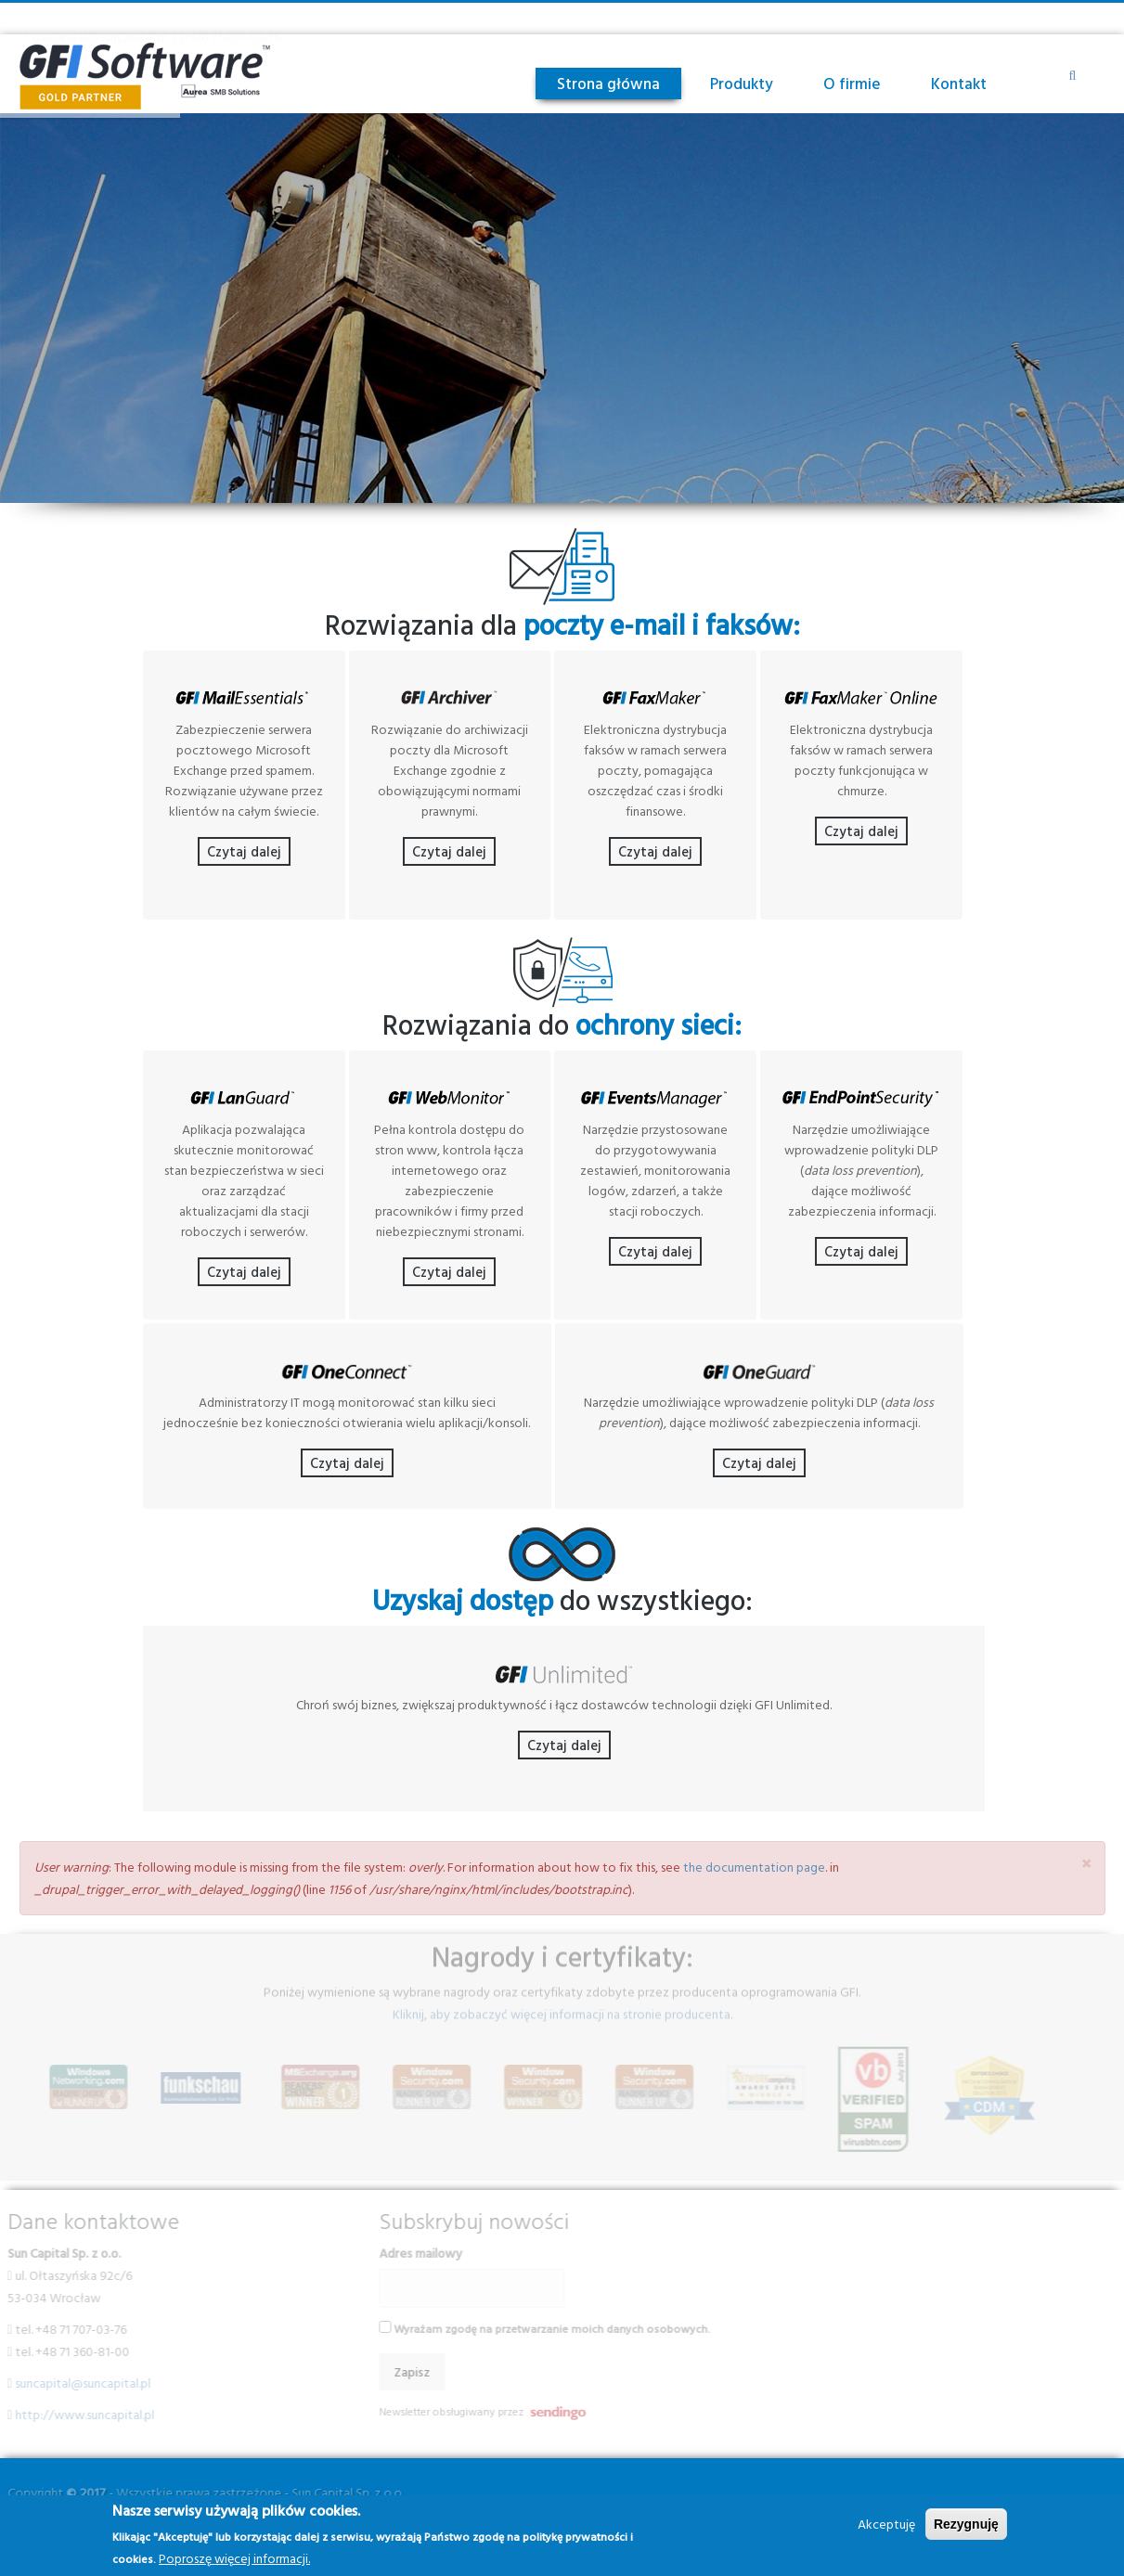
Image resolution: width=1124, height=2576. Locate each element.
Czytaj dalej (244, 868)
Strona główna (608, 83)
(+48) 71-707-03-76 (230, 18)
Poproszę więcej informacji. (234, 2558)
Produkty (741, 83)
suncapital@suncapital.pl (99, 18)
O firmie (852, 83)
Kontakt (959, 83)
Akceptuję (886, 2523)
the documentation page (754, 1883)
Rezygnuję (966, 2524)
